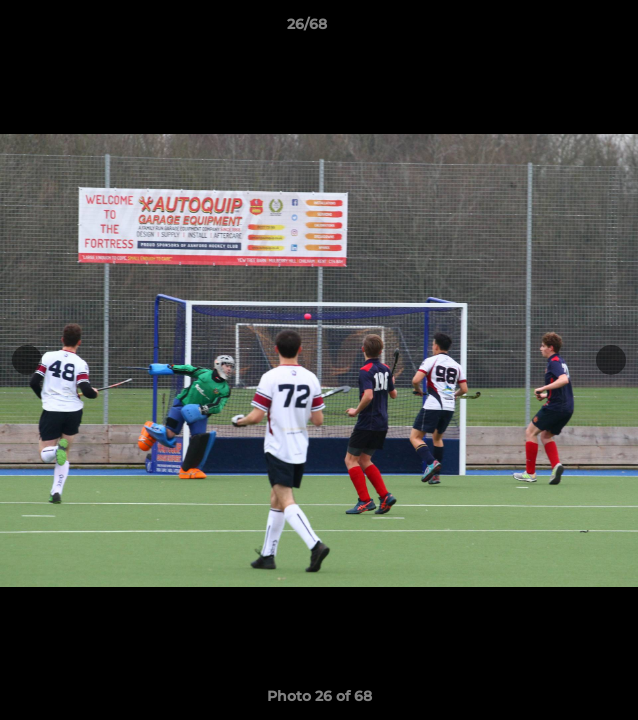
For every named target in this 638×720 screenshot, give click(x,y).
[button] (566, 29)
